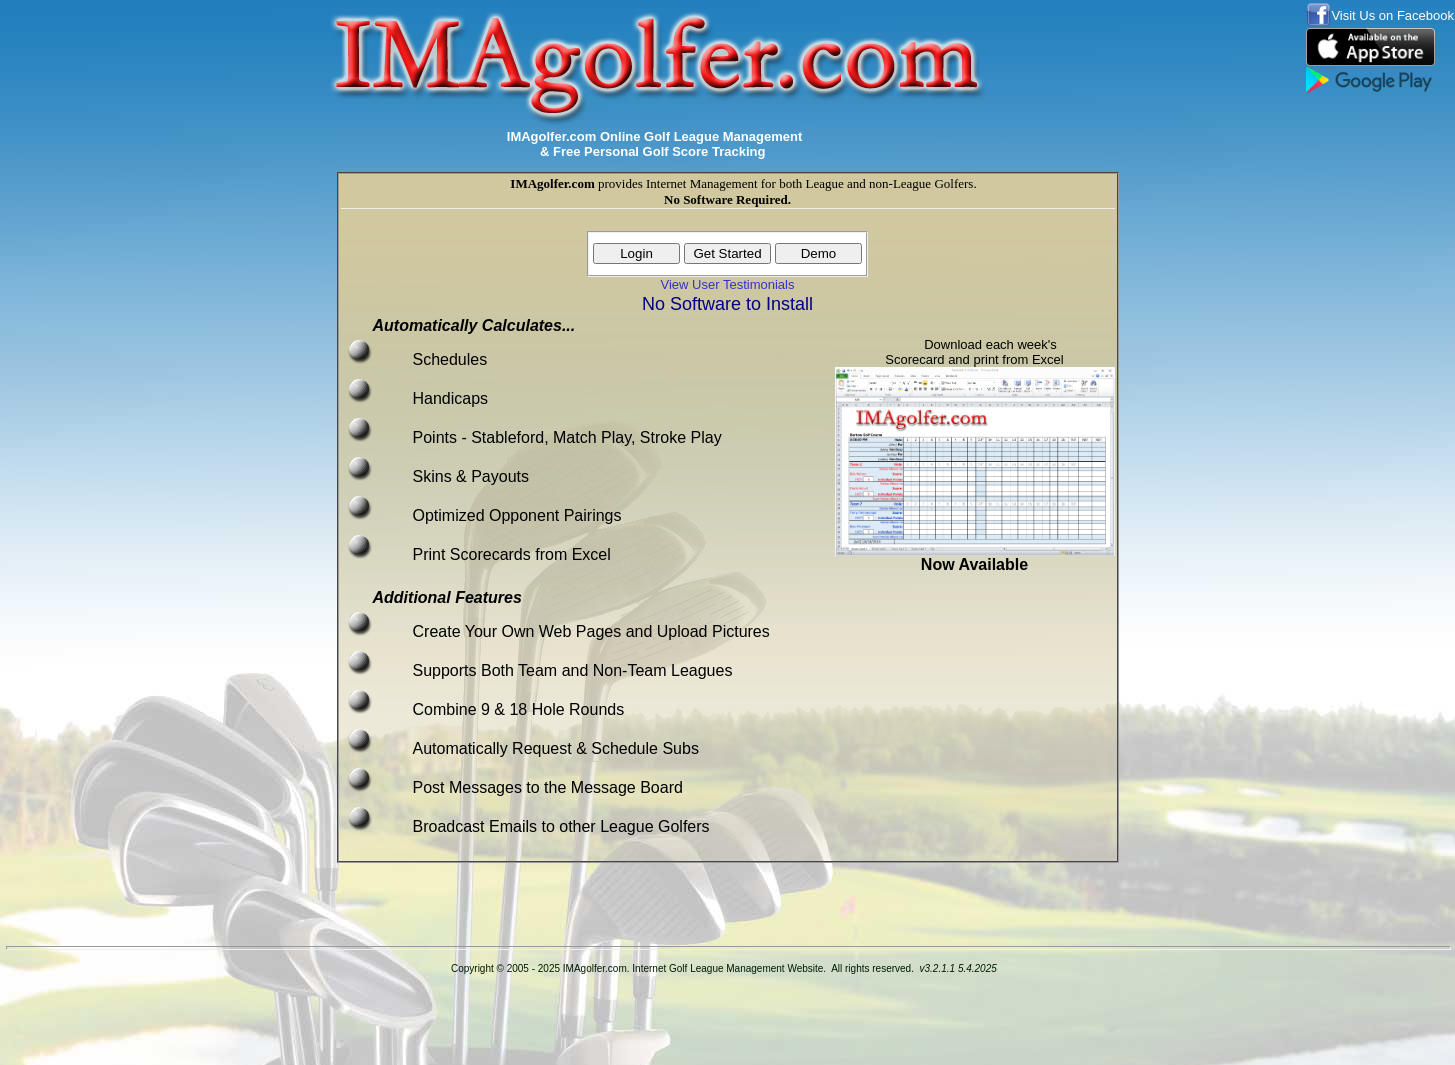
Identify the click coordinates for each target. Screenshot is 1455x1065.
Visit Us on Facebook (1392, 15)
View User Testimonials (728, 284)
